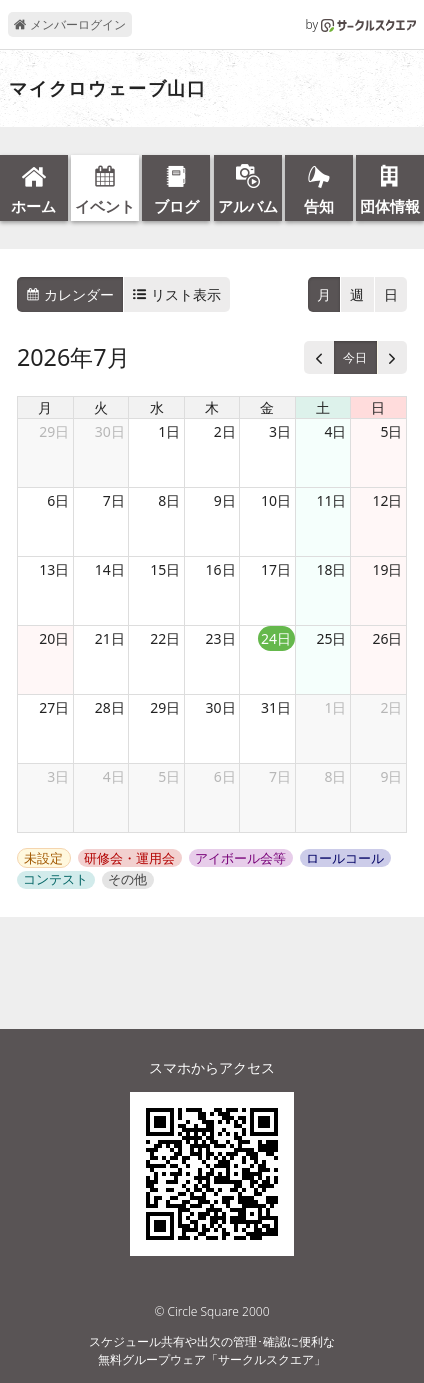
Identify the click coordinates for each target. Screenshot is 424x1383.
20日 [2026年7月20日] (54, 638)
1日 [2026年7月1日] (169, 431)
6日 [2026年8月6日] (225, 776)
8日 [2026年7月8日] (169, 500)
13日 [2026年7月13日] (54, 569)
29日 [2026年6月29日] (54, 431)
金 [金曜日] (267, 407)
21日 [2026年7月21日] (110, 638)
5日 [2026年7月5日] (391, 431)
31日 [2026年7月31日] (276, 707)
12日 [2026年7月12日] (387, 500)
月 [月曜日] (45, 407)
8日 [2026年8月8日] (335, 776)
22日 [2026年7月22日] (165, 638)
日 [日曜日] (378, 407)
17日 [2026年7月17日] (276, 569)
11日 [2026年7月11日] (331, 500)
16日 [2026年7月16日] (221, 569)
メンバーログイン (69, 24)
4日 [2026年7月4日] (335, 431)
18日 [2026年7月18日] (331, 569)
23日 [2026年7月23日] (221, 638)
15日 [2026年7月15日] (165, 569)
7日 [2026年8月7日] (280, 776)
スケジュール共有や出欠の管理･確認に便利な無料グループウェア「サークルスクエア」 (212, 1350)
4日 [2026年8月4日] (114, 776)
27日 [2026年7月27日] (54, 707)
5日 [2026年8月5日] (169, 776)
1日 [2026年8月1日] (335, 707)
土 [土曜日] (323, 407)
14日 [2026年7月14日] (110, 569)
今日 (355, 357)
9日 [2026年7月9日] (225, 500)
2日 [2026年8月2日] (391, 707)
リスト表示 (177, 294)
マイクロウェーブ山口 (108, 89)
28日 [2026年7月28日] (110, 707)
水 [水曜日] (157, 407)
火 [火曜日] (101, 407)
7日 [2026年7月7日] (114, 500)
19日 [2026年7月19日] (387, 569)
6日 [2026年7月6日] (58, 500)
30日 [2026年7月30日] (221, 707)
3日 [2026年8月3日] (58, 776)
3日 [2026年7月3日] (280, 431)
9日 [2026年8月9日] (391, 776)
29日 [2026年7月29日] (165, 707)
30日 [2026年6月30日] (110, 431)
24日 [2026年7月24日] (276, 638)
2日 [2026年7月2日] (225, 431)
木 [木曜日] (212, 407)
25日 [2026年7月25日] (331, 638)
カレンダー (70, 294)
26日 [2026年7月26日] (387, 638)
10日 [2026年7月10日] (276, 500)
